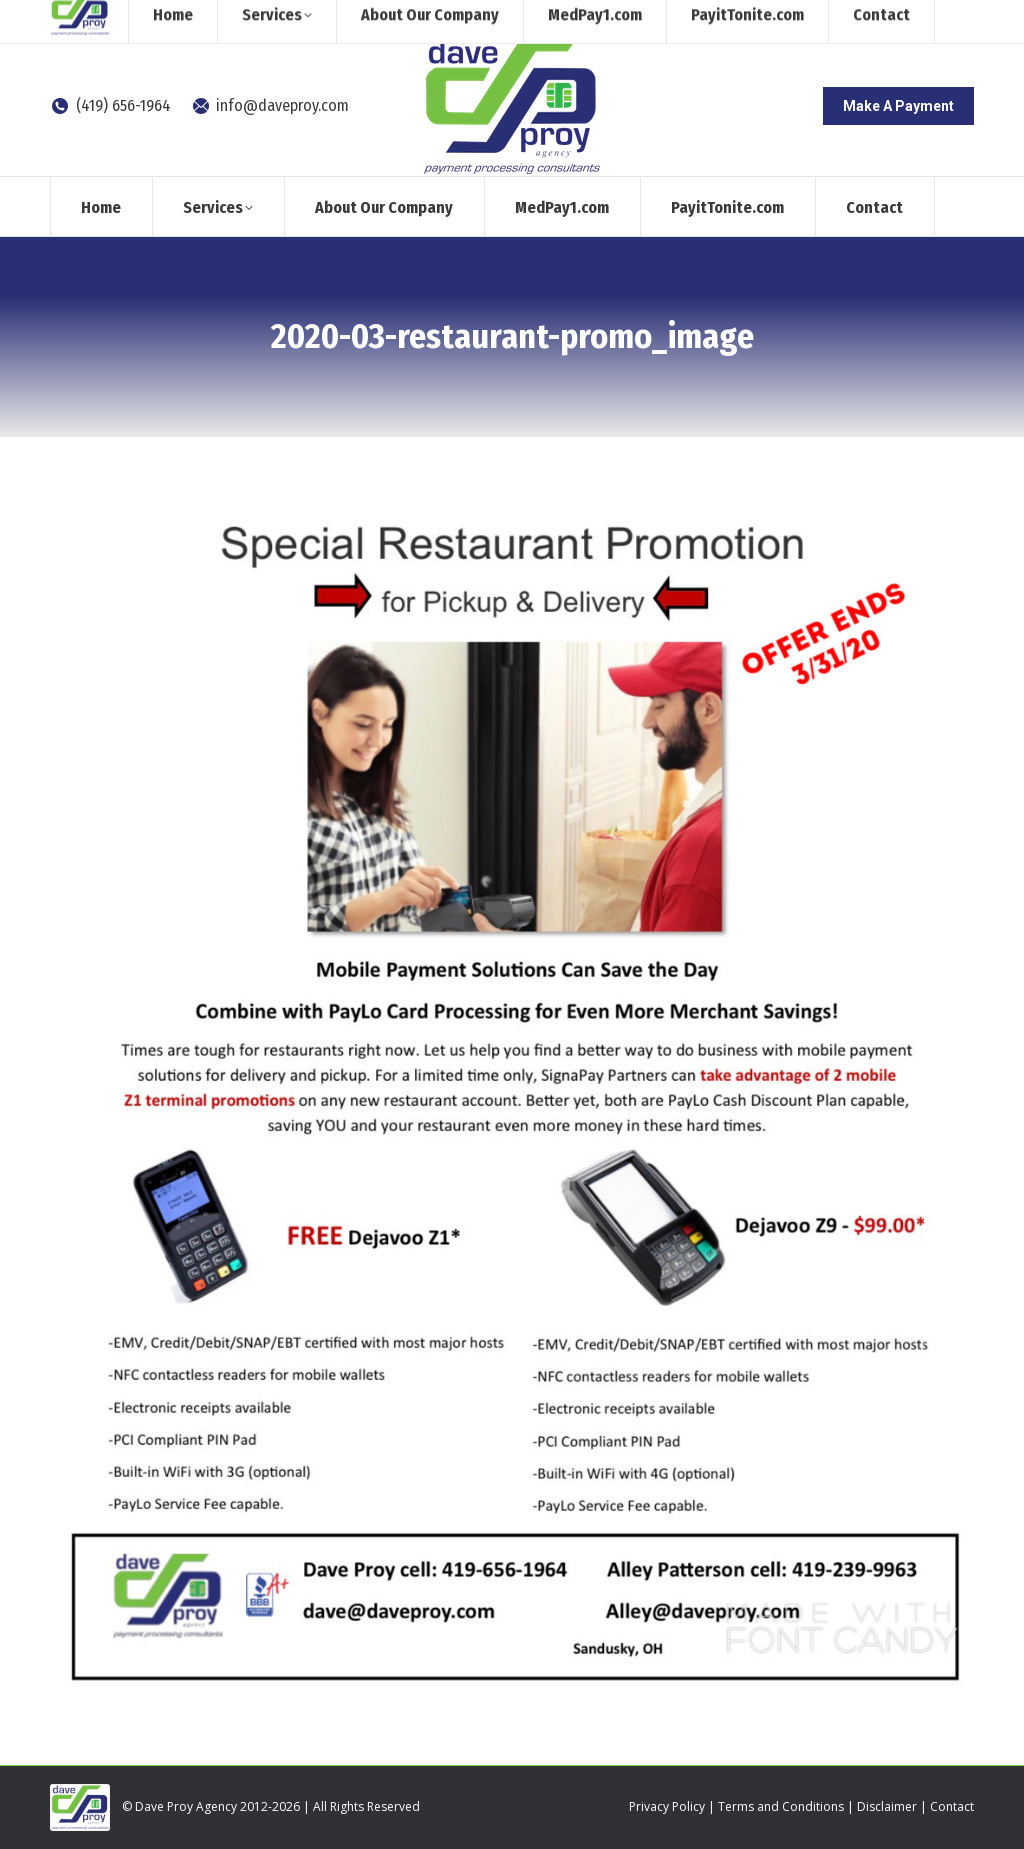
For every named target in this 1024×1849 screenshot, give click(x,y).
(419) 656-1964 (110, 105)
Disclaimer (887, 1806)
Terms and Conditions (781, 1806)
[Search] (809, 18)
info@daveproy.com (270, 105)
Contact (952, 1806)
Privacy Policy (667, 1806)
